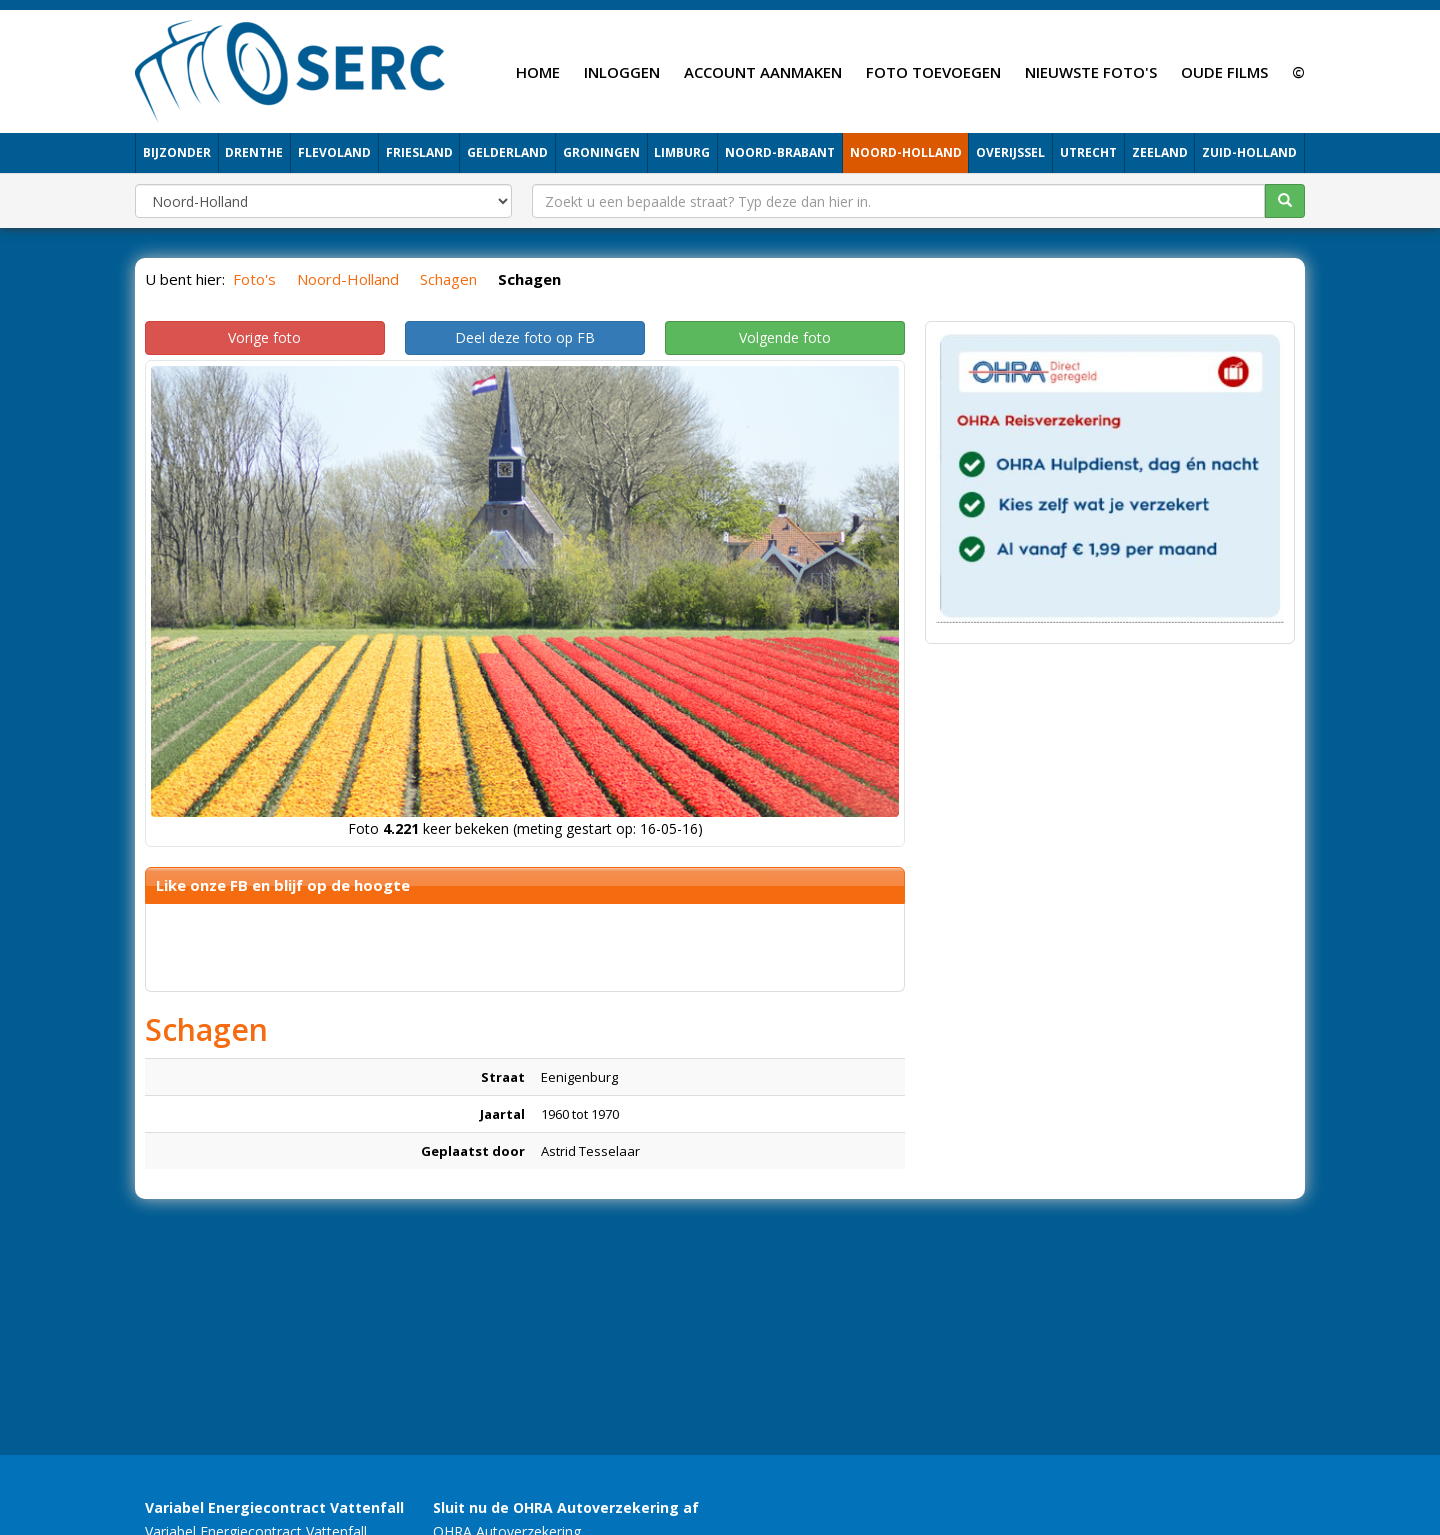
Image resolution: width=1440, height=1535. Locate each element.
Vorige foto (264, 337)
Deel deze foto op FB (525, 337)
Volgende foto (785, 337)
